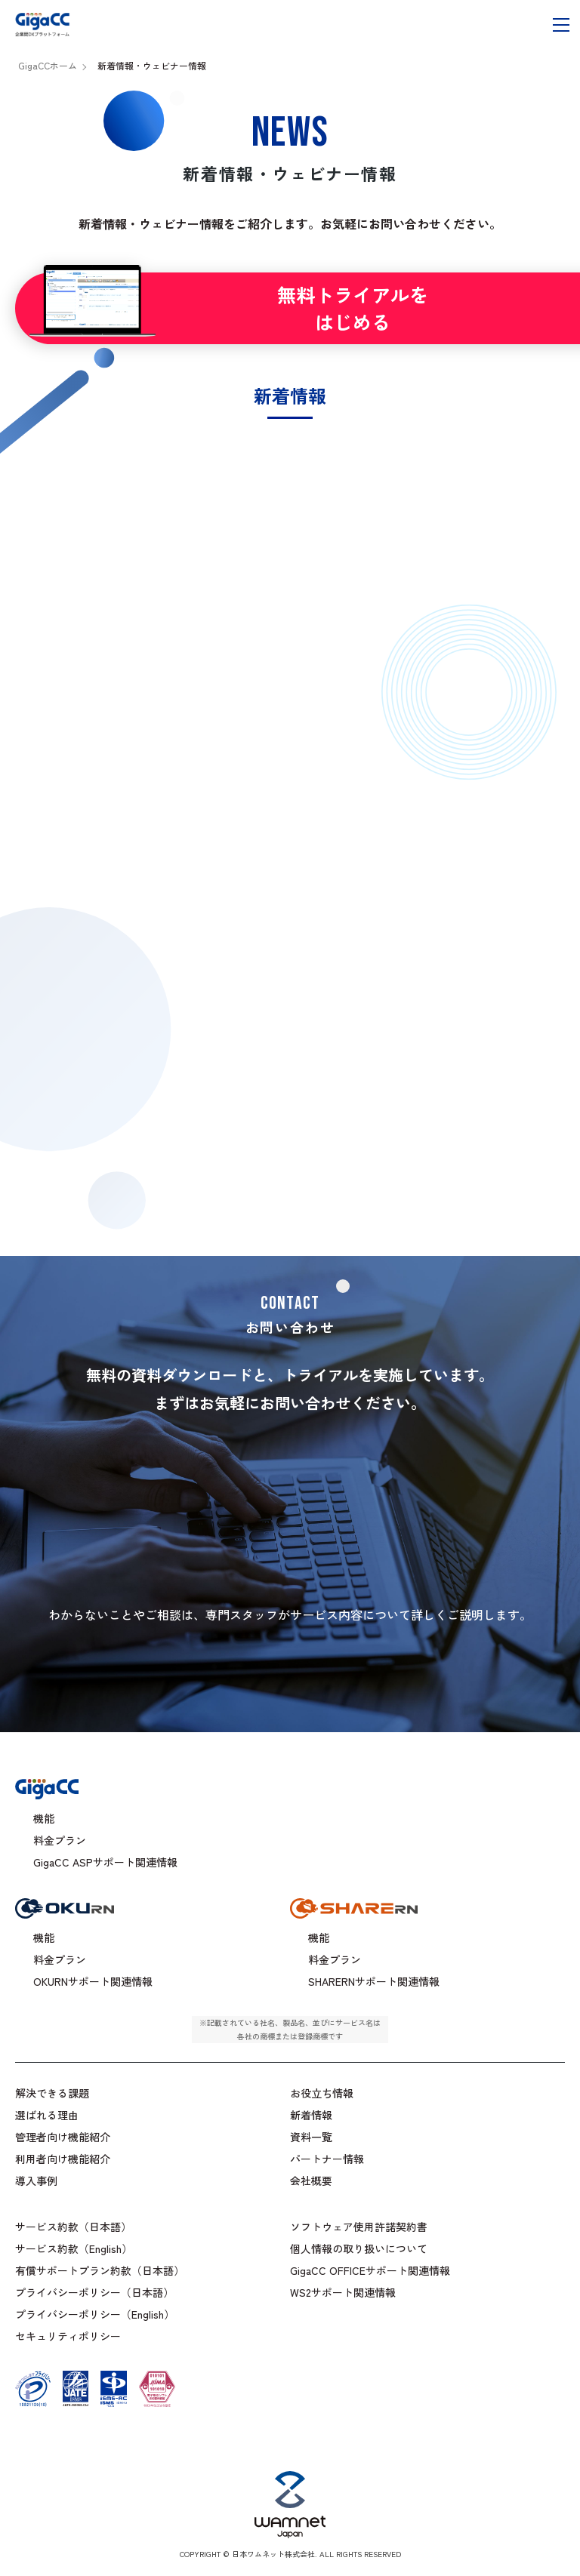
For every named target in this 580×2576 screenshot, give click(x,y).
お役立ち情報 (321, 2093)
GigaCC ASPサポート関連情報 (105, 1862)
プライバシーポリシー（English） (94, 2314)
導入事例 (36, 2180)
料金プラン (59, 1840)
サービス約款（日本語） (73, 2226)
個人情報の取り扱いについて (358, 2248)
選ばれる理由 (47, 2114)
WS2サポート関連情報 (343, 2292)
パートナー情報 (327, 2158)
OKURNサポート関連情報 (93, 1981)
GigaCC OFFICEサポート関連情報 (370, 2270)
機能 (43, 1818)
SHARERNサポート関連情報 (374, 1981)
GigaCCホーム (47, 65)
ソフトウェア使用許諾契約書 (358, 2226)
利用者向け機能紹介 (62, 2158)
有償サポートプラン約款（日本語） (99, 2270)
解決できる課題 (52, 2093)
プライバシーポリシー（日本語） (94, 2292)
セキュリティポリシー (68, 2336)
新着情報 (311, 2114)
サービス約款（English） (73, 2248)
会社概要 (311, 2180)
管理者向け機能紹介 (62, 2136)
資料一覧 (311, 2136)
